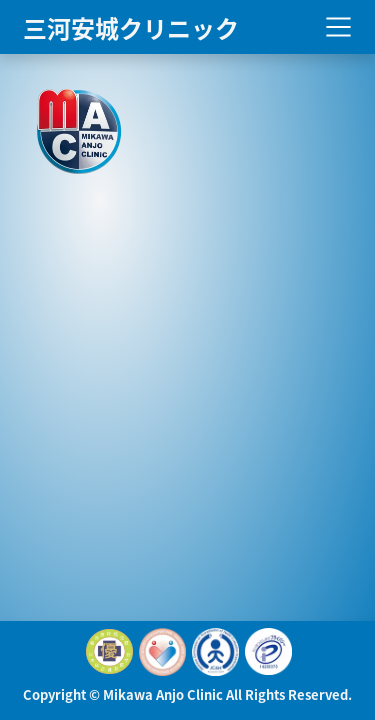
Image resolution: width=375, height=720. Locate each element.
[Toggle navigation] (338, 27)
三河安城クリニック (131, 26)
